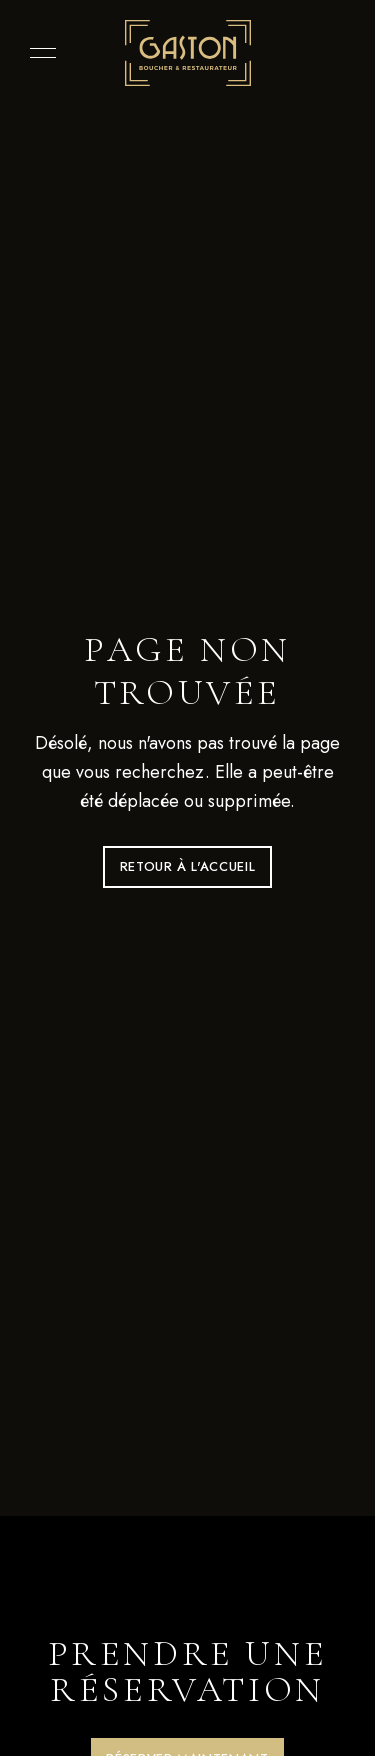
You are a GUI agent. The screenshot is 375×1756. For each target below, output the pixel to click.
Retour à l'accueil (188, 866)
